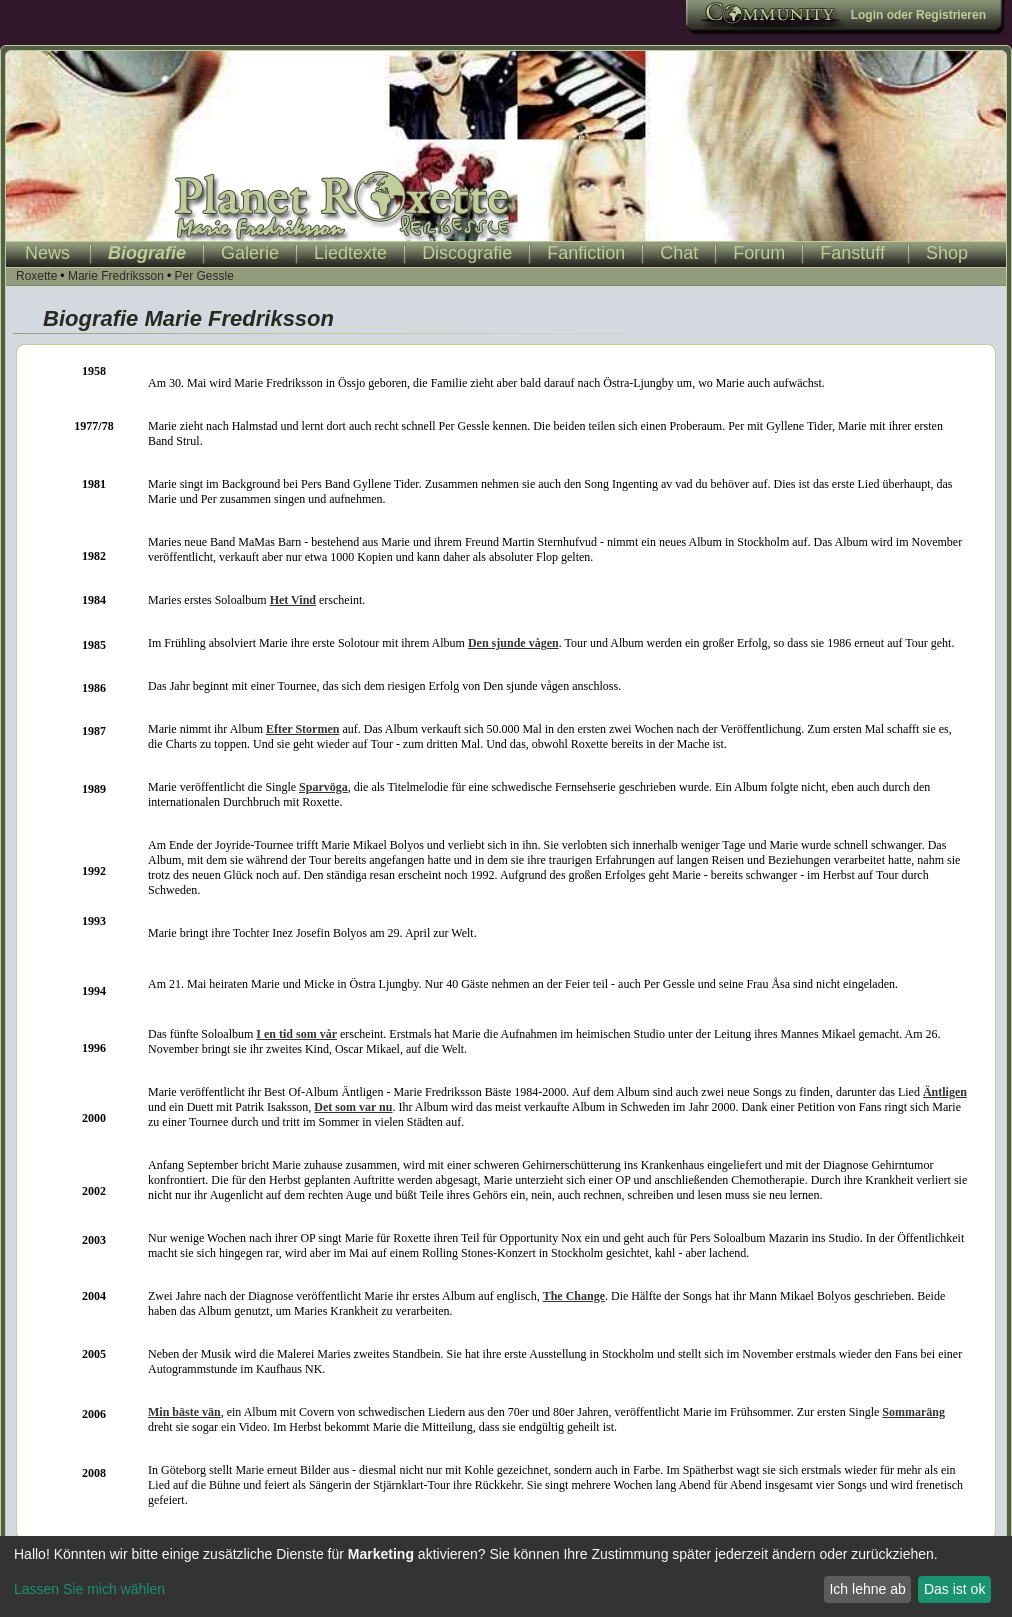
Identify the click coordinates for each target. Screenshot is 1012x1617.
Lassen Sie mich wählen (89, 1589)
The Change (574, 1296)
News (47, 253)
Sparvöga (323, 787)
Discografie (467, 253)
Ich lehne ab (867, 1589)
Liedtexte (350, 253)
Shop (947, 253)
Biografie (147, 253)
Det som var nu (353, 1107)
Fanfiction (586, 253)
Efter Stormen (302, 729)
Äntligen (945, 1092)
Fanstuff (852, 253)
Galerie (250, 253)
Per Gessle (203, 276)
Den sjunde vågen (513, 643)
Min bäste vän (184, 1412)
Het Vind (293, 600)
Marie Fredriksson (116, 276)
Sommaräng (913, 1412)
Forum (759, 253)
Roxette (36, 276)
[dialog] (506, 1576)
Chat (679, 253)
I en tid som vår (296, 1034)
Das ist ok (954, 1589)
